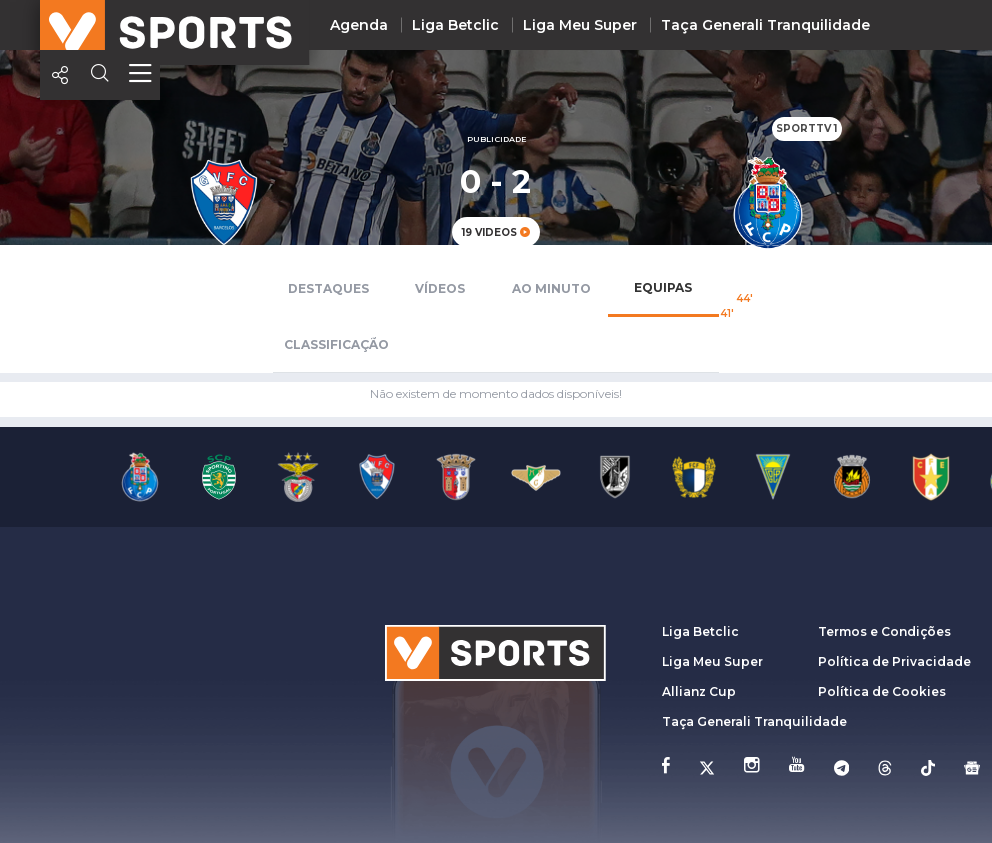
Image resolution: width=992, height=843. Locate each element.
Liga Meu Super (580, 25)
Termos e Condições (884, 631)
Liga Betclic (455, 25)
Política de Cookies (882, 691)
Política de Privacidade (894, 661)
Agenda (359, 25)
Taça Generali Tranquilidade (765, 25)
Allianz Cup (699, 691)
